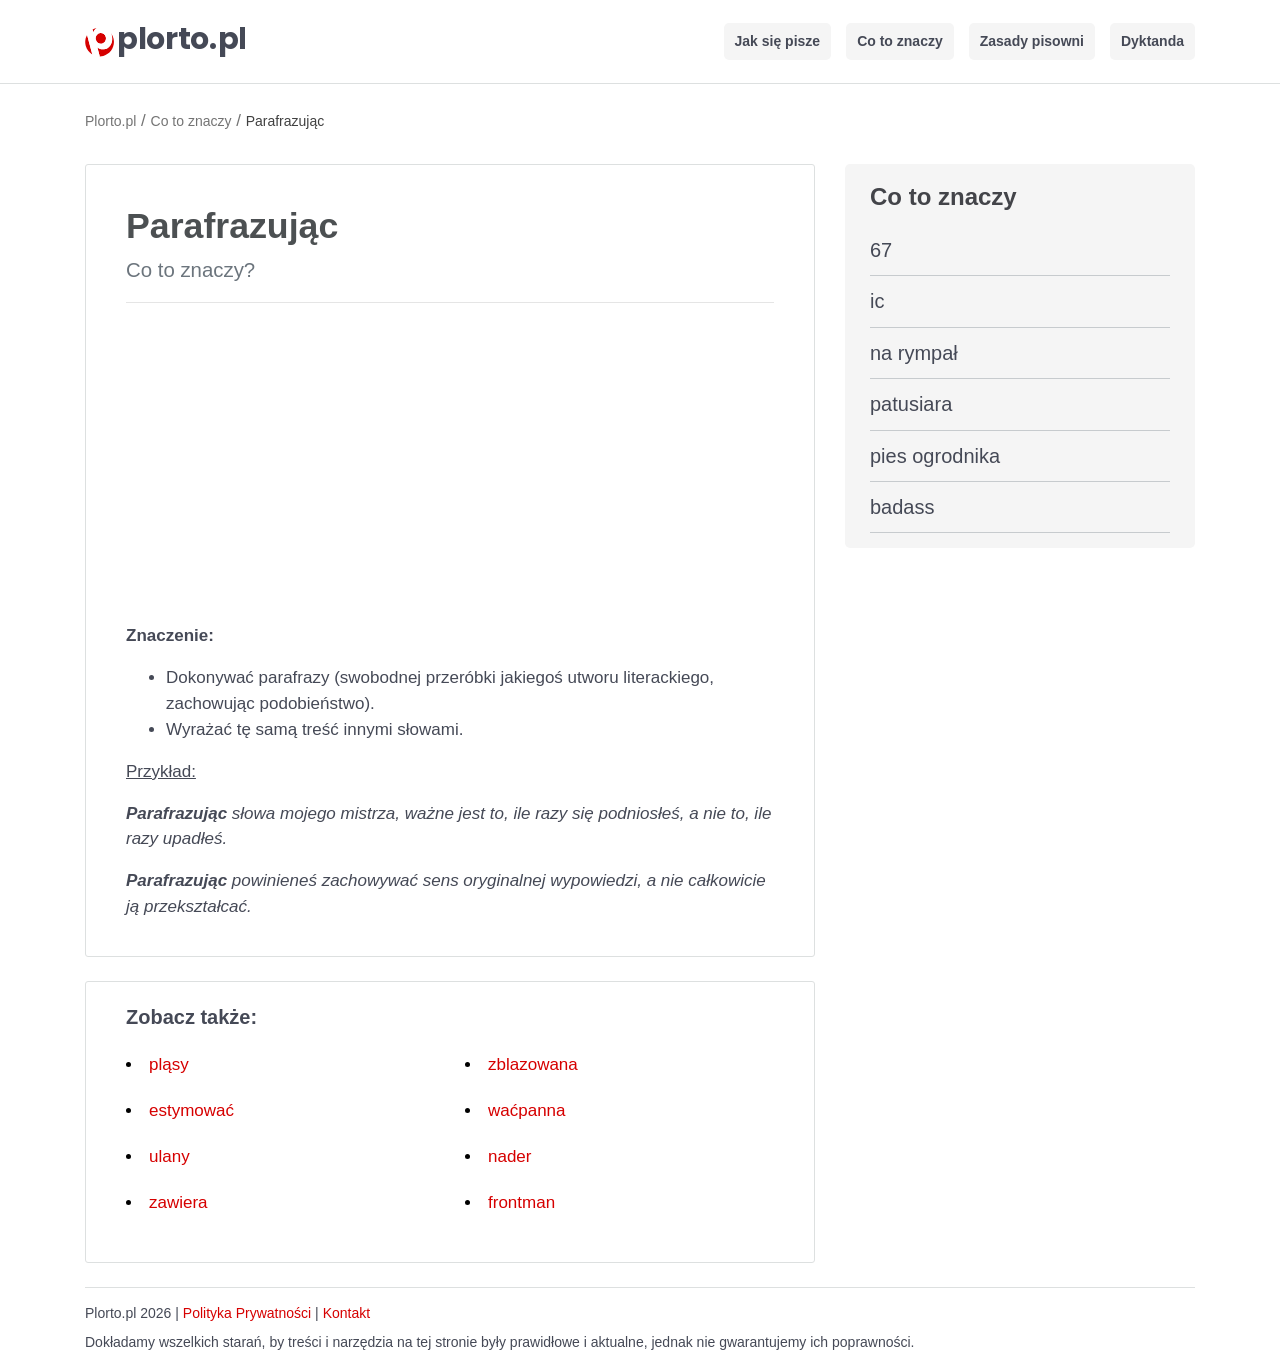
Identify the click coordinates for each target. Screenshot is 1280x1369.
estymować (191, 1110)
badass (902, 507)
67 (881, 250)
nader (509, 1156)
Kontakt (346, 1313)
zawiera (178, 1202)
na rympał (914, 353)
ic (877, 301)
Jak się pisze (778, 41)
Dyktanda (1152, 41)
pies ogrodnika (935, 456)
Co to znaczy (900, 41)
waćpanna (527, 1110)
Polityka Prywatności (247, 1313)
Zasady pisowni (1032, 41)
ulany (169, 1156)
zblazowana (533, 1064)
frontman (521, 1202)
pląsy (169, 1064)
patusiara (911, 404)
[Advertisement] (450, 459)
